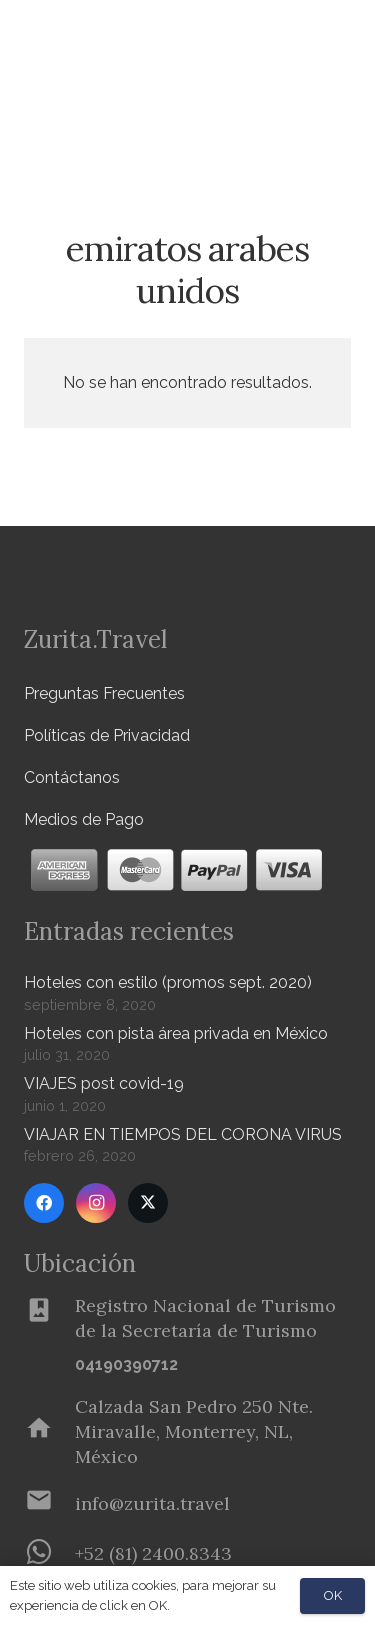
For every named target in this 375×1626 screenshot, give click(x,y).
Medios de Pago (84, 819)
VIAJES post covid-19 (104, 1083)
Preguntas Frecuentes (104, 693)
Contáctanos (72, 777)
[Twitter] (148, 1203)
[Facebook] (44, 1203)
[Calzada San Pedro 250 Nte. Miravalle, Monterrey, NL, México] (49, 1432)
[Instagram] (96, 1203)
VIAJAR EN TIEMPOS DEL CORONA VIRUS (183, 1134)
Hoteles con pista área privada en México (176, 1033)
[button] (348, 105)
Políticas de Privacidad (107, 735)
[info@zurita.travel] (49, 1504)
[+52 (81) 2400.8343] (49, 1554)
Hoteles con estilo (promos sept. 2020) (168, 982)
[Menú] (299, 40)
